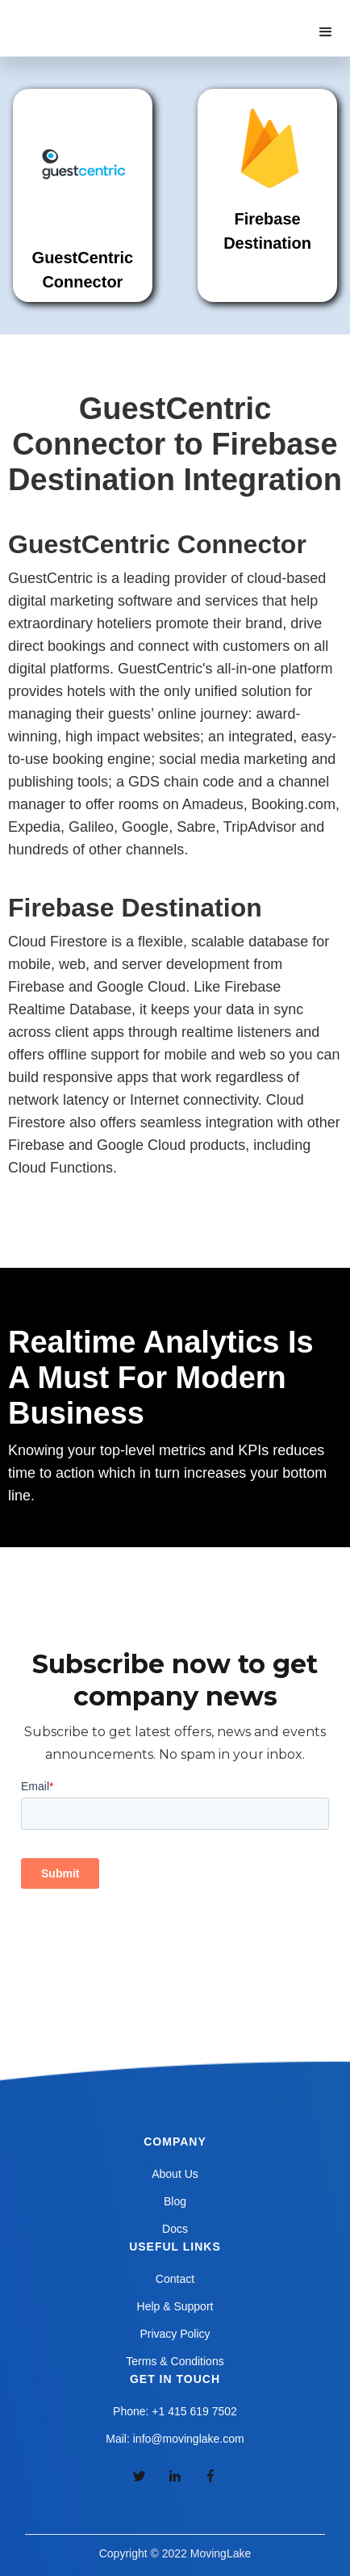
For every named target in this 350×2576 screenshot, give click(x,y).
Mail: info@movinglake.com (175, 2438)
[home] (96, 16)
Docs (175, 2228)
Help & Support (175, 2306)
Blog (175, 2201)
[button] (326, 32)
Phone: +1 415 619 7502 (175, 2411)
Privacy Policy (175, 2333)
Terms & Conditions (174, 2361)
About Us (175, 2173)
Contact (175, 2278)
